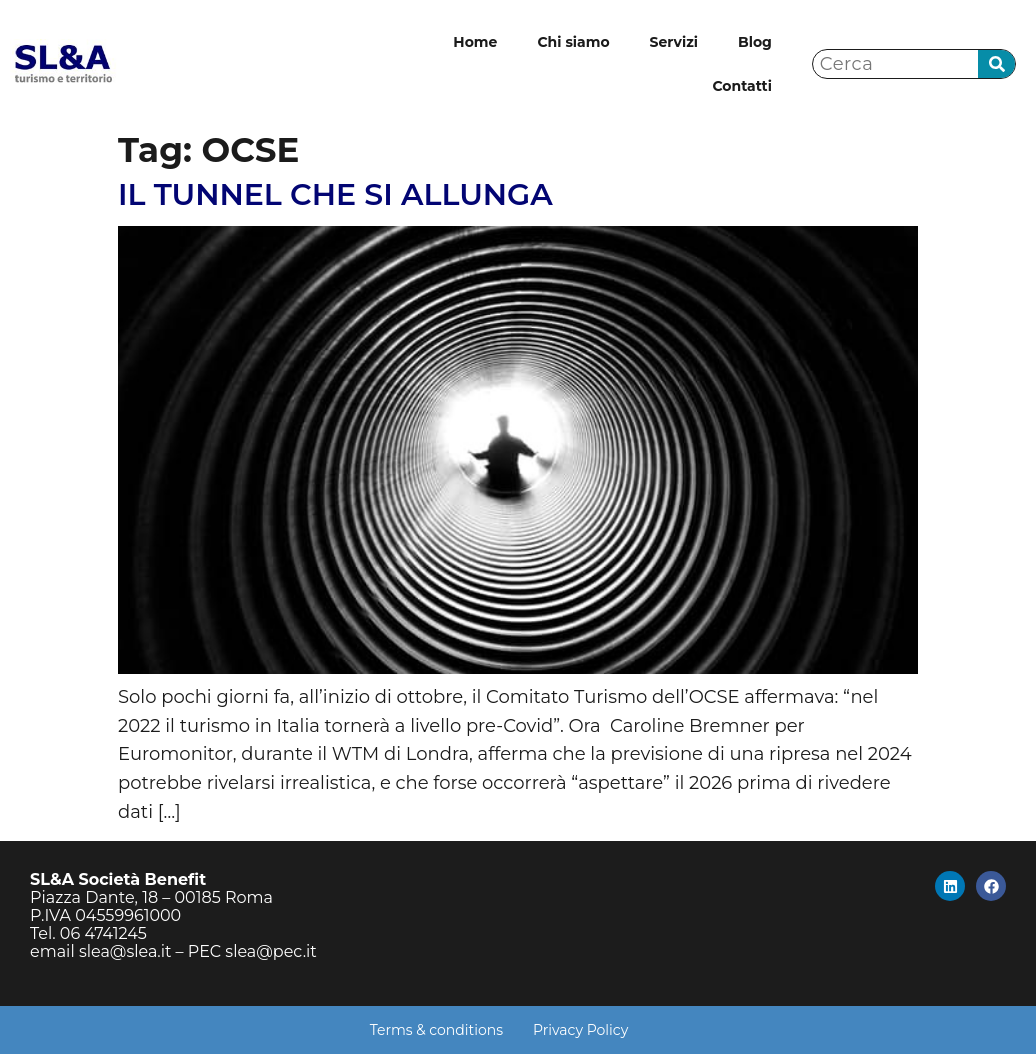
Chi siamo (573, 42)
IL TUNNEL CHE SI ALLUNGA (335, 194)
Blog (755, 42)
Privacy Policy (580, 1030)
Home (475, 42)
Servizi (674, 42)
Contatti (741, 86)
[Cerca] (996, 64)
